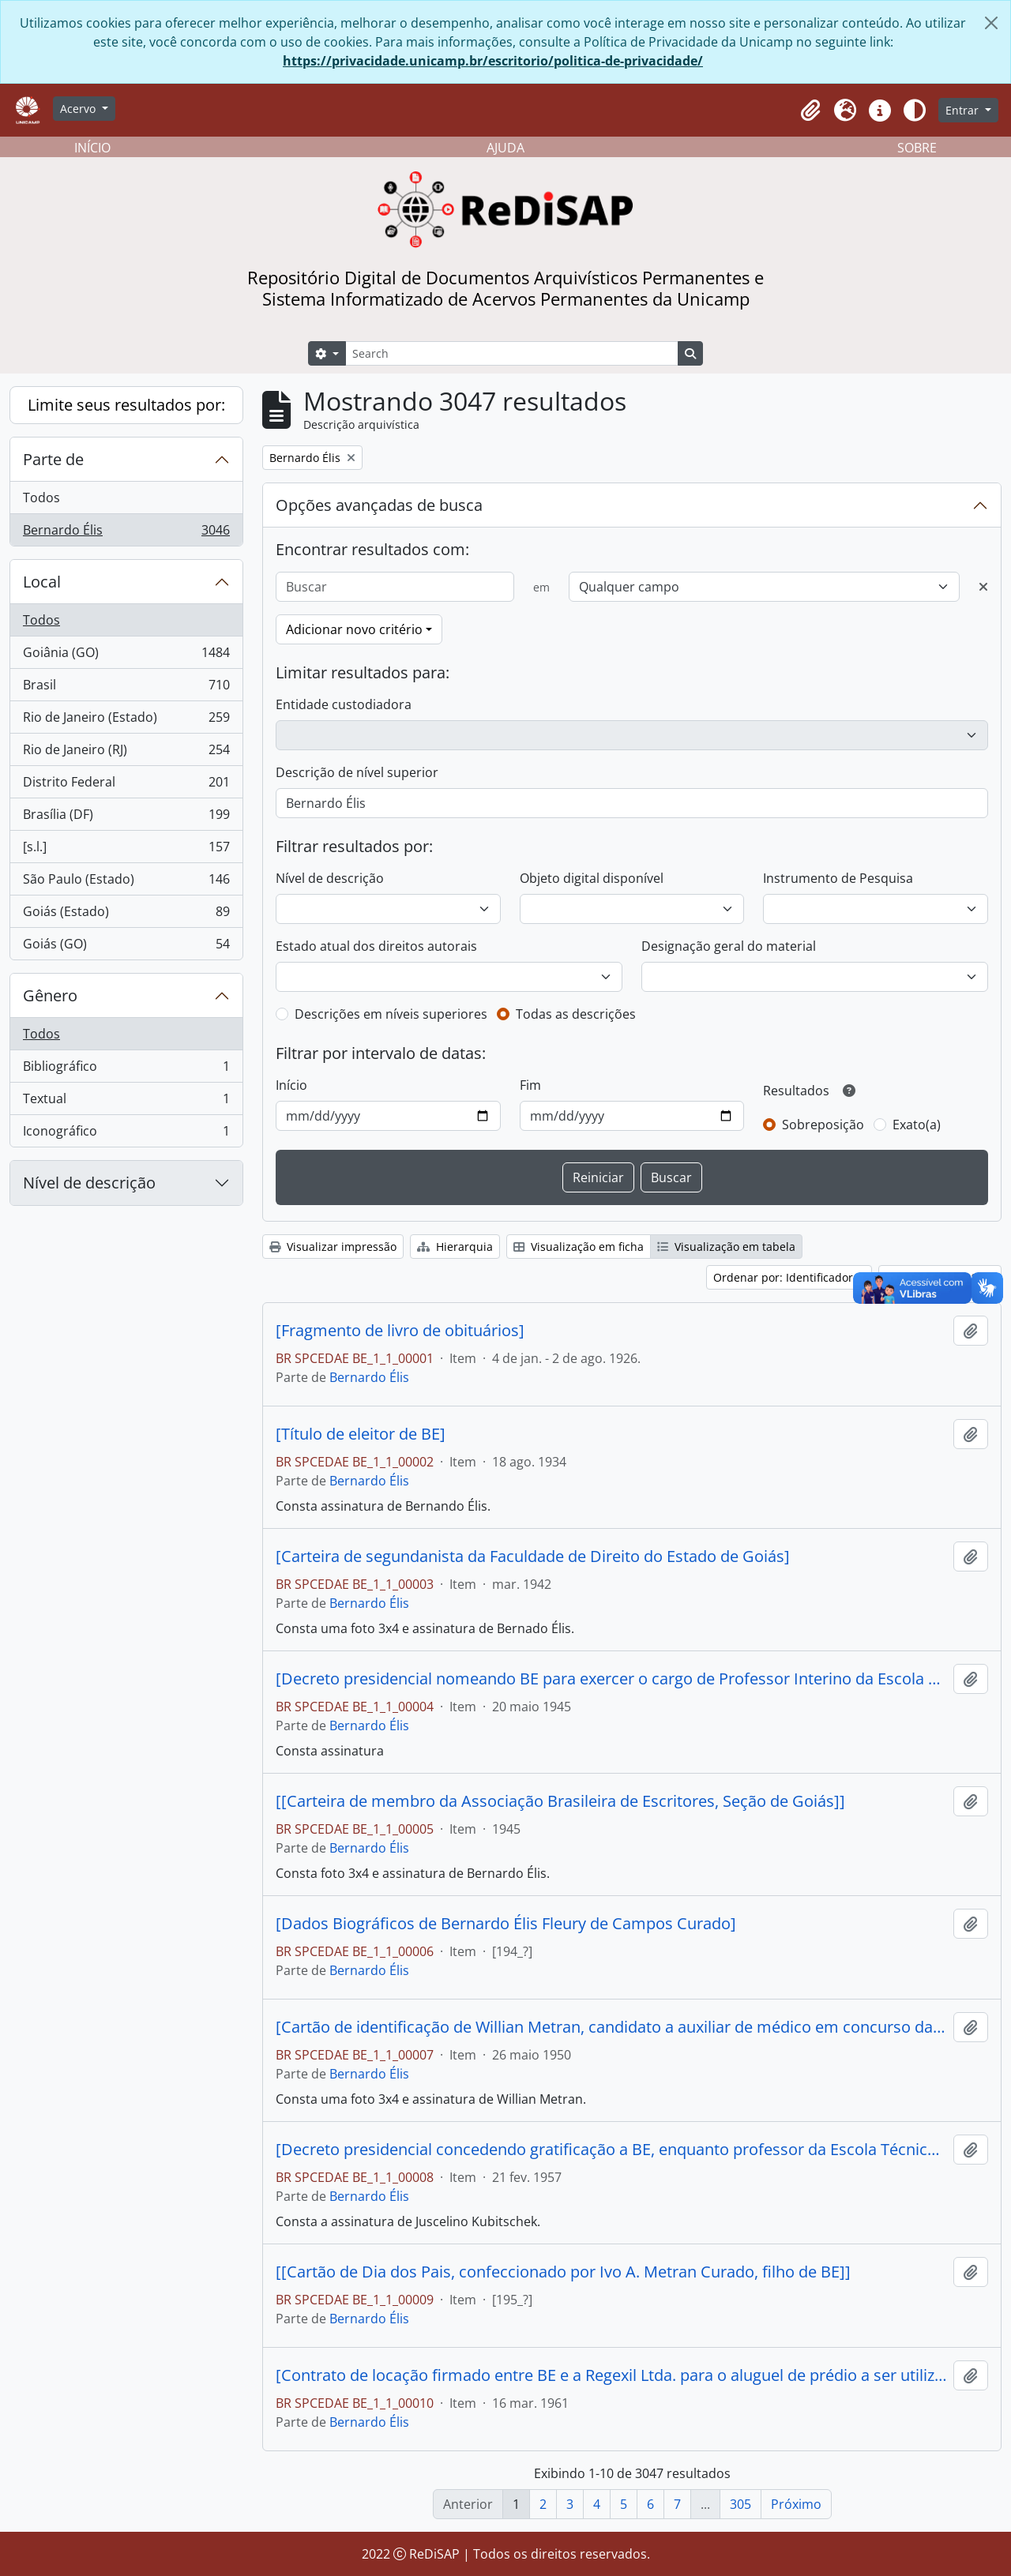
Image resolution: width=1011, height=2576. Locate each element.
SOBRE (917, 147)
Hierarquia (455, 1246)
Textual (126, 1102)
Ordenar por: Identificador (784, 1277)
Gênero (50, 995)
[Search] (511, 353)
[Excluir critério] (983, 586)
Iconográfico (126, 1134)
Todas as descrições (576, 1014)
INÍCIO (92, 147)
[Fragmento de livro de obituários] (400, 1330)
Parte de (53, 459)
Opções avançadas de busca (379, 505)
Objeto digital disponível (591, 878)
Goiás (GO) (126, 946)
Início (291, 1085)
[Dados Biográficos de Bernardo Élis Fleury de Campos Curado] (506, 1923)
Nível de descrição (89, 1182)
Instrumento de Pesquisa (838, 878)
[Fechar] (991, 23)
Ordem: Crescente (935, 1277)
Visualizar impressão (333, 1246)
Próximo (796, 2504)
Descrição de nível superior (357, 772)
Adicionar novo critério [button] (354, 629)
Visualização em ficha (578, 1246)
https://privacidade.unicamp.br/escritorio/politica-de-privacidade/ (493, 60)
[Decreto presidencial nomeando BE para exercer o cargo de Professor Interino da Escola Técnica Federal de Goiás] (611, 1678)
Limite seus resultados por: (126, 404)
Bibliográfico (126, 1070)
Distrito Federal (126, 785)
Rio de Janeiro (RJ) (126, 753)
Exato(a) (917, 1124)
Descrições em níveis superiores (391, 1014)
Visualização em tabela (726, 1246)
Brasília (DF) (126, 818)
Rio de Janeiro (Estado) (126, 721)
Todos (41, 497)
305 (740, 2504)
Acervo (79, 108)
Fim (530, 1085)
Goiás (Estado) (126, 915)
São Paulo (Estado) (126, 882)
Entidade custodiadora (344, 704)
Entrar (963, 110)
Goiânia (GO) (126, 656)
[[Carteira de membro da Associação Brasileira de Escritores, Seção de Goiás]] (560, 1801)
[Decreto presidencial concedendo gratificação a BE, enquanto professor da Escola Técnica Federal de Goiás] (611, 2149)
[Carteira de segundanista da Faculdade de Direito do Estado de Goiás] (533, 1556)
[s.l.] (126, 850)
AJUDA (505, 147)
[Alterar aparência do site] (914, 110)
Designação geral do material (728, 946)
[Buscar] (395, 587)
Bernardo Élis (126, 533)
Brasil (126, 688)
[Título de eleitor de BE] (360, 1434)
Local (42, 581)
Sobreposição (823, 1124)
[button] (810, 110)
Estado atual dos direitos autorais (376, 946)
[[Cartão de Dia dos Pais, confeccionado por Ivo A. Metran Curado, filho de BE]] (563, 2271)
